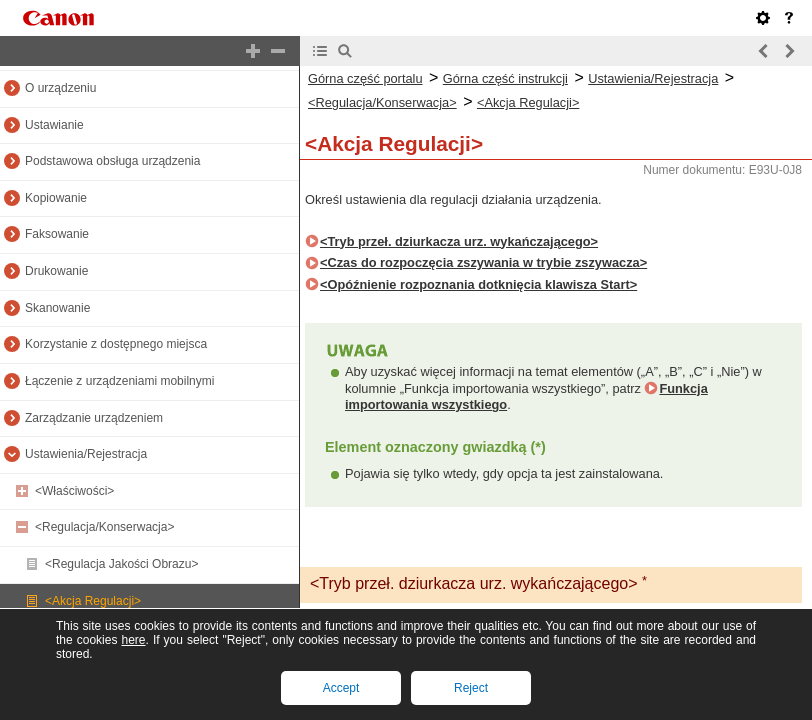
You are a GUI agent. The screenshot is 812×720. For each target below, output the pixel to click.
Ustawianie (54, 125)
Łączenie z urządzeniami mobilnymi (119, 381)
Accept (341, 688)
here (133, 640)
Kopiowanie (56, 198)
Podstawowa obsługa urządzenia (112, 161)
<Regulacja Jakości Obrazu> (121, 564)
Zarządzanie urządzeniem (94, 418)
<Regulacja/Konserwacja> (104, 527)
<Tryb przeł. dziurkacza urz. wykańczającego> (459, 241)
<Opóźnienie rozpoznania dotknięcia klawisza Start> (478, 284)
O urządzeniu (60, 88)
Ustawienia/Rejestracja (86, 454)
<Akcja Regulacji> (93, 601)
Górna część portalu (365, 78)
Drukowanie (56, 271)
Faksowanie (57, 234)
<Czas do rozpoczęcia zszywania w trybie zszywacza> (483, 262)
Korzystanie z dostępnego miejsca (116, 344)
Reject (471, 688)
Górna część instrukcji (505, 78)
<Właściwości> (74, 491)
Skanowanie (57, 308)
